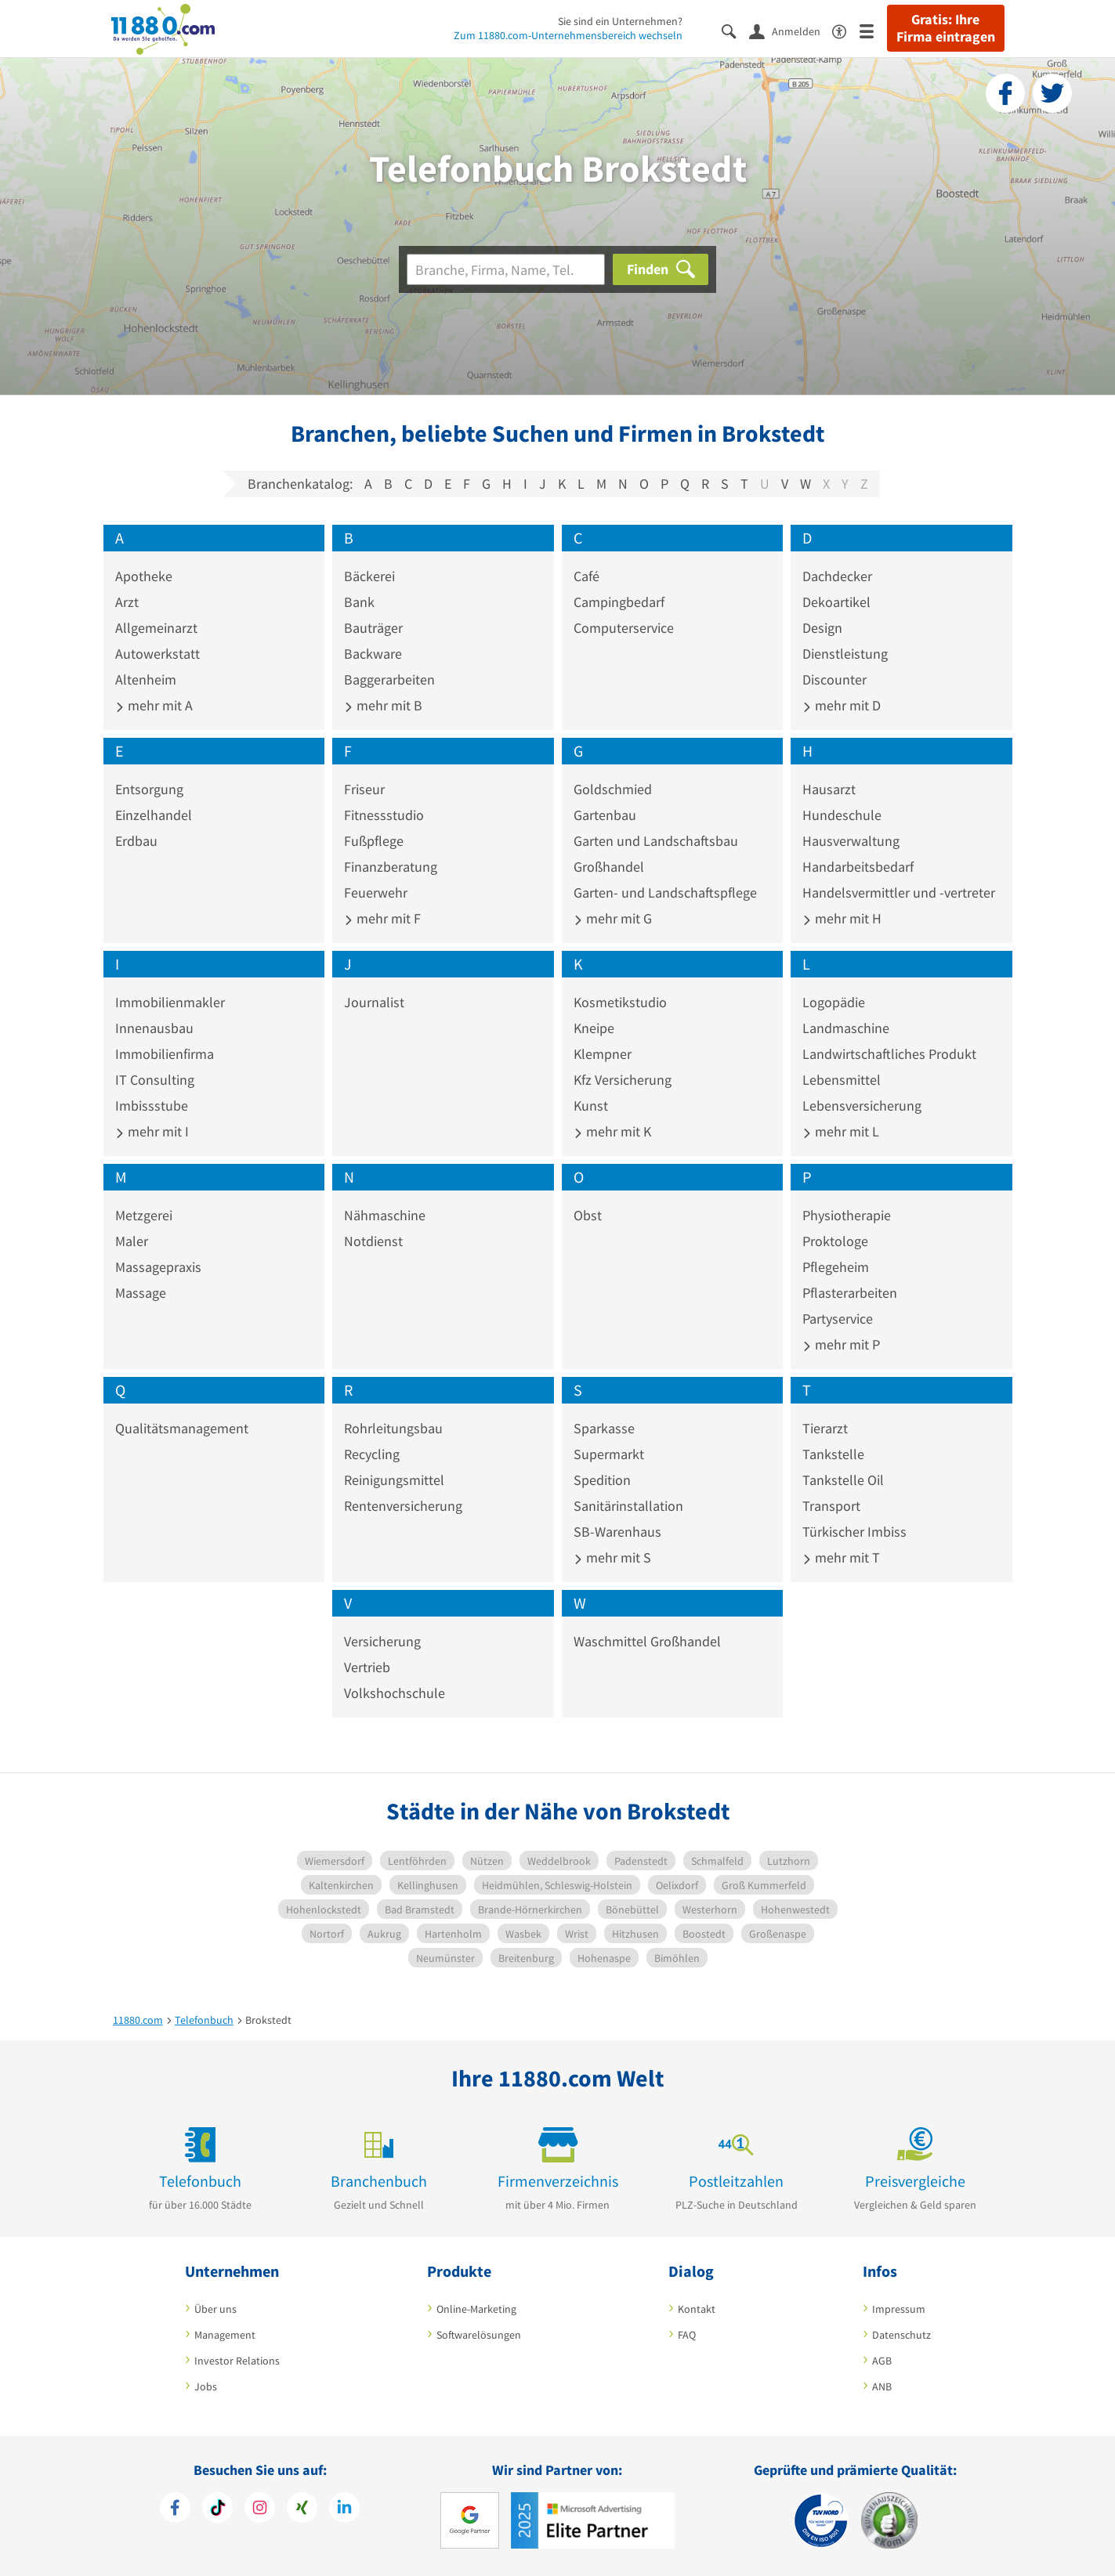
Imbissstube (151, 1106)
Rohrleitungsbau (393, 1428)
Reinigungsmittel (394, 1480)
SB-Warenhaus (617, 1532)
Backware (373, 654)
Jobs (205, 2386)
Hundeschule (842, 815)
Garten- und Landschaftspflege (665, 892)
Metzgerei (143, 1215)
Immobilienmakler (170, 1002)
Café (586, 576)
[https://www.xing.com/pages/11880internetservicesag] (302, 2509)
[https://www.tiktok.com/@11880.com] (217, 2509)
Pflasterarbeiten (849, 1293)
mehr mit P (841, 1344)
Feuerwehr (375, 892)
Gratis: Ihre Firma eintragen (945, 28)
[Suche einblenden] (735, 30)
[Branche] (506, 269)
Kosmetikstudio (620, 1002)
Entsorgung (149, 789)
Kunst (591, 1106)
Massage (140, 1293)
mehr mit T (841, 1557)
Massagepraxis (158, 1267)
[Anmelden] (790, 30)
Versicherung (382, 1641)
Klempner (603, 1054)
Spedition (602, 1480)
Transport (831, 1506)
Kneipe (594, 1028)
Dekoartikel (836, 602)
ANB (882, 2386)
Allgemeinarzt (156, 628)
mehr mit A (154, 705)
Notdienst (373, 1241)
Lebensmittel (841, 1080)
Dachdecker (837, 576)
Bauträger (373, 628)
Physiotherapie (846, 1215)
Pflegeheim (835, 1267)
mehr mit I (152, 1131)
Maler (131, 1241)
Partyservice (837, 1319)
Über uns (215, 2309)
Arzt (127, 602)
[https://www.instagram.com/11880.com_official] (259, 2509)
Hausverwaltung (851, 841)
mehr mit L (840, 1131)
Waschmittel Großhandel (647, 1641)
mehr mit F (382, 918)
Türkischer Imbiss (854, 1532)
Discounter (834, 679)
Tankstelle (833, 1454)
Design (822, 628)
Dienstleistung (845, 654)
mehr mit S (612, 1557)
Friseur (364, 789)
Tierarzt (825, 1428)
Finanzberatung (390, 867)
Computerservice (624, 628)
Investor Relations (237, 2361)
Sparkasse (604, 1428)
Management (224, 2335)
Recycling (372, 1454)
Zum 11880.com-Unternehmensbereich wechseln (568, 35)
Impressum (898, 2309)
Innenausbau (154, 1028)
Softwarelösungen (478, 2335)
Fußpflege (374, 841)
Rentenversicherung (403, 1506)
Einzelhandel (153, 815)
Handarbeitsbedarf (858, 867)
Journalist (374, 1002)
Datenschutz (901, 2335)
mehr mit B (383, 705)
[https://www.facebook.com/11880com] (175, 2509)
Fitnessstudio (384, 815)
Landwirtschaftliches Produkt (889, 1054)
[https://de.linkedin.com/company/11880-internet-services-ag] (344, 2509)
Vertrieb (367, 1667)
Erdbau (136, 841)
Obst (588, 1215)
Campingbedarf (619, 602)
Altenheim (145, 679)
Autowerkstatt (157, 654)
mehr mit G (613, 918)
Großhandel (609, 867)
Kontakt (696, 2309)
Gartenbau (605, 815)
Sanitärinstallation (628, 1506)
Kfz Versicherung (623, 1080)
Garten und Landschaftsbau (656, 841)
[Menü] (873, 30)
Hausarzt (829, 789)
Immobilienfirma (164, 1054)
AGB (882, 2361)
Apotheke (143, 576)
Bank (359, 602)
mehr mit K (612, 1131)
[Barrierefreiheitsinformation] (846, 30)
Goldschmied (613, 789)
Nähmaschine (384, 1215)
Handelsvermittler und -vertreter (898, 892)
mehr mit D (841, 705)
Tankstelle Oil (843, 1480)
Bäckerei (369, 576)
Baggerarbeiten (389, 679)
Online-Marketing (476, 2309)
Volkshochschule (394, 1693)
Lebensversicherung (861, 1106)
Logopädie (833, 1002)
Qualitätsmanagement (181, 1428)
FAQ (687, 2335)
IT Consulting (154, 1080)
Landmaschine (845, 1028)
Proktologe (835, 1241)
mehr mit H (842, 918)
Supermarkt (609, 1454)
